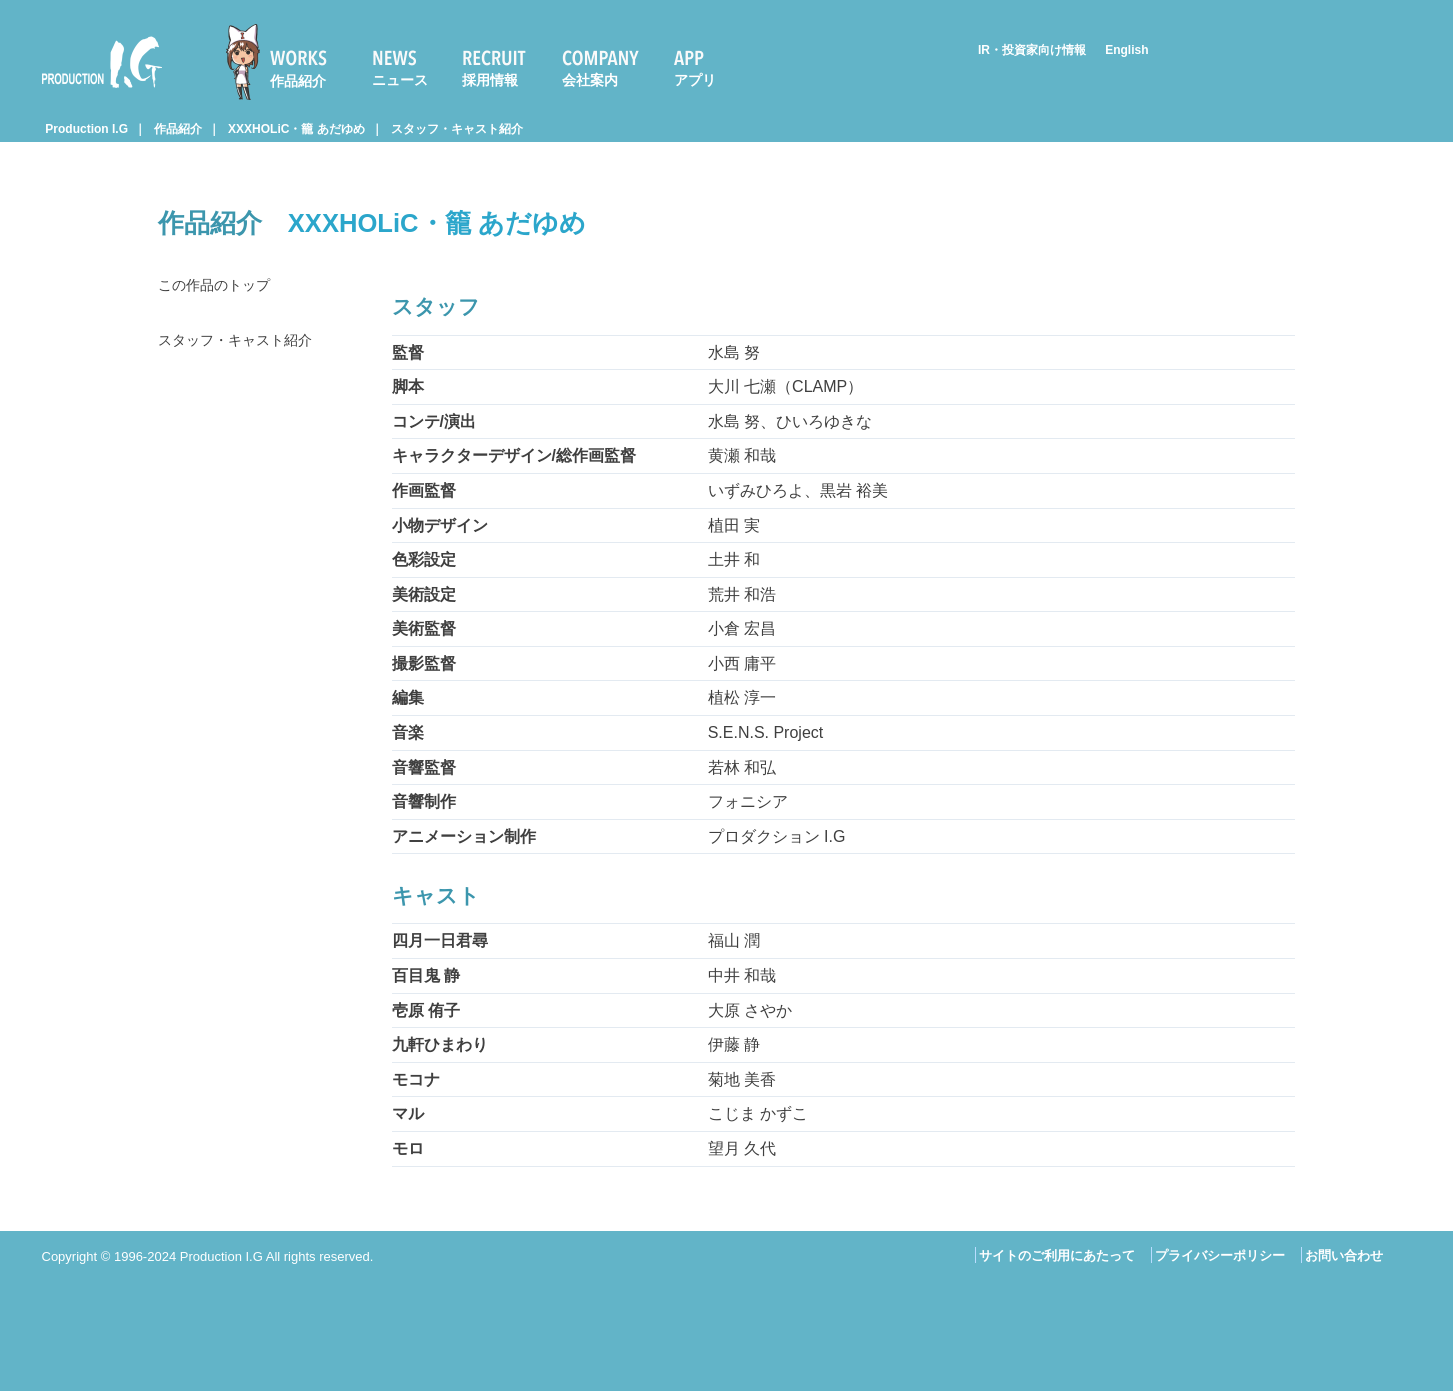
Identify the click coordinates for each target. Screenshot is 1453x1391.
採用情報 (490, 80)
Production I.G (102, 62)
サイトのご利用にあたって (1057, 1255)
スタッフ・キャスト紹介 (457, 129)
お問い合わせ (1344, 1255)
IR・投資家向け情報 (1032, 50)
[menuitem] (285, 62)
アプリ (695, 80)
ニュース (400, 80)
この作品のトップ (222, 286)
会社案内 (590, 80)
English (1126, 50)
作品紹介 (298, 81)
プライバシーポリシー (1220, 1255)
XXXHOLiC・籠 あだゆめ (296, 129)
